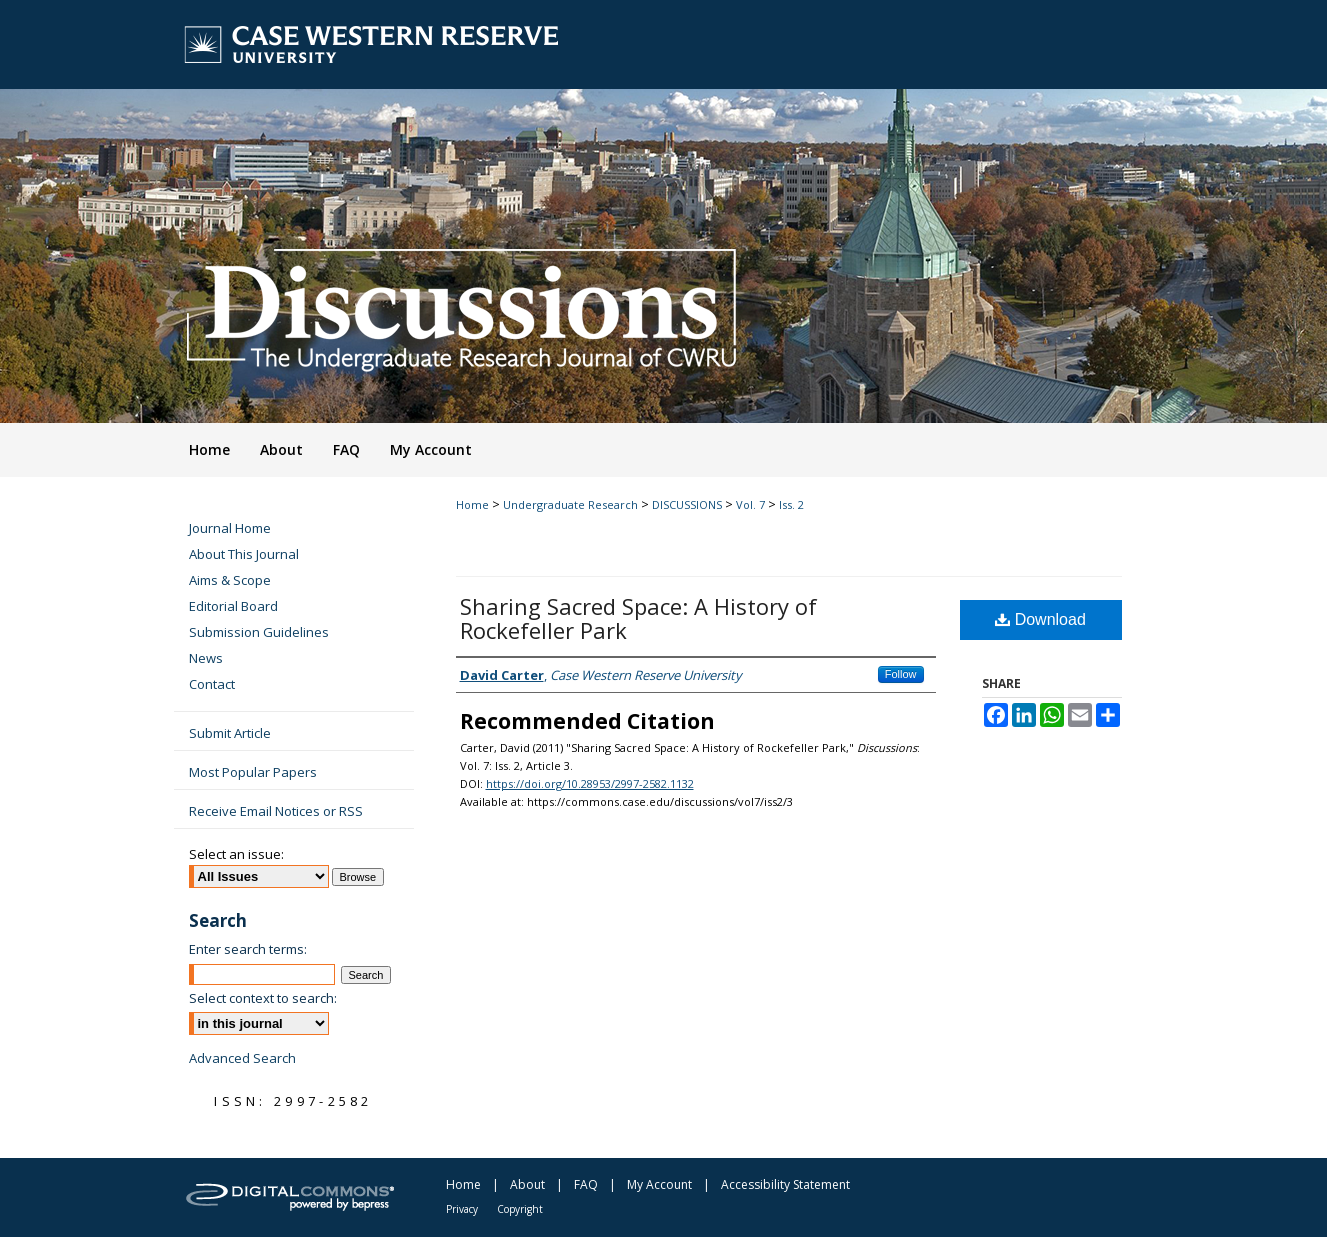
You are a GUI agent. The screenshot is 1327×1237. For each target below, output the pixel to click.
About (527, 1184)
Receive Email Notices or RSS (276, 811)
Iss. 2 (791, 504)
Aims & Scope (230, 580)
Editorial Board (233, 606)
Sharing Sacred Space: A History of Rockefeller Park (638, 618)
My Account (659, 1184)
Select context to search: (263, 998)
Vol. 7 (750, 504)
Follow (901, 674)
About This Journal (244, 554)
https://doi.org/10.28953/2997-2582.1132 (590, 783)
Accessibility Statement (785, 1184)
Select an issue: (236, 854)
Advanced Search (242, 1058)
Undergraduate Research (570, 504)
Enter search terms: (248, 949)
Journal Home (230, 528)
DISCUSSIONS (687, 504)
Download (1040, 619)
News (206, 658)
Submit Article (230, 733)
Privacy (462, 1209)
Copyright (520, 1209)
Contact (212, 684)
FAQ (586, 1184)
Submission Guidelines (259, 632)
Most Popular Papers (253, 772)
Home (472, 504)
